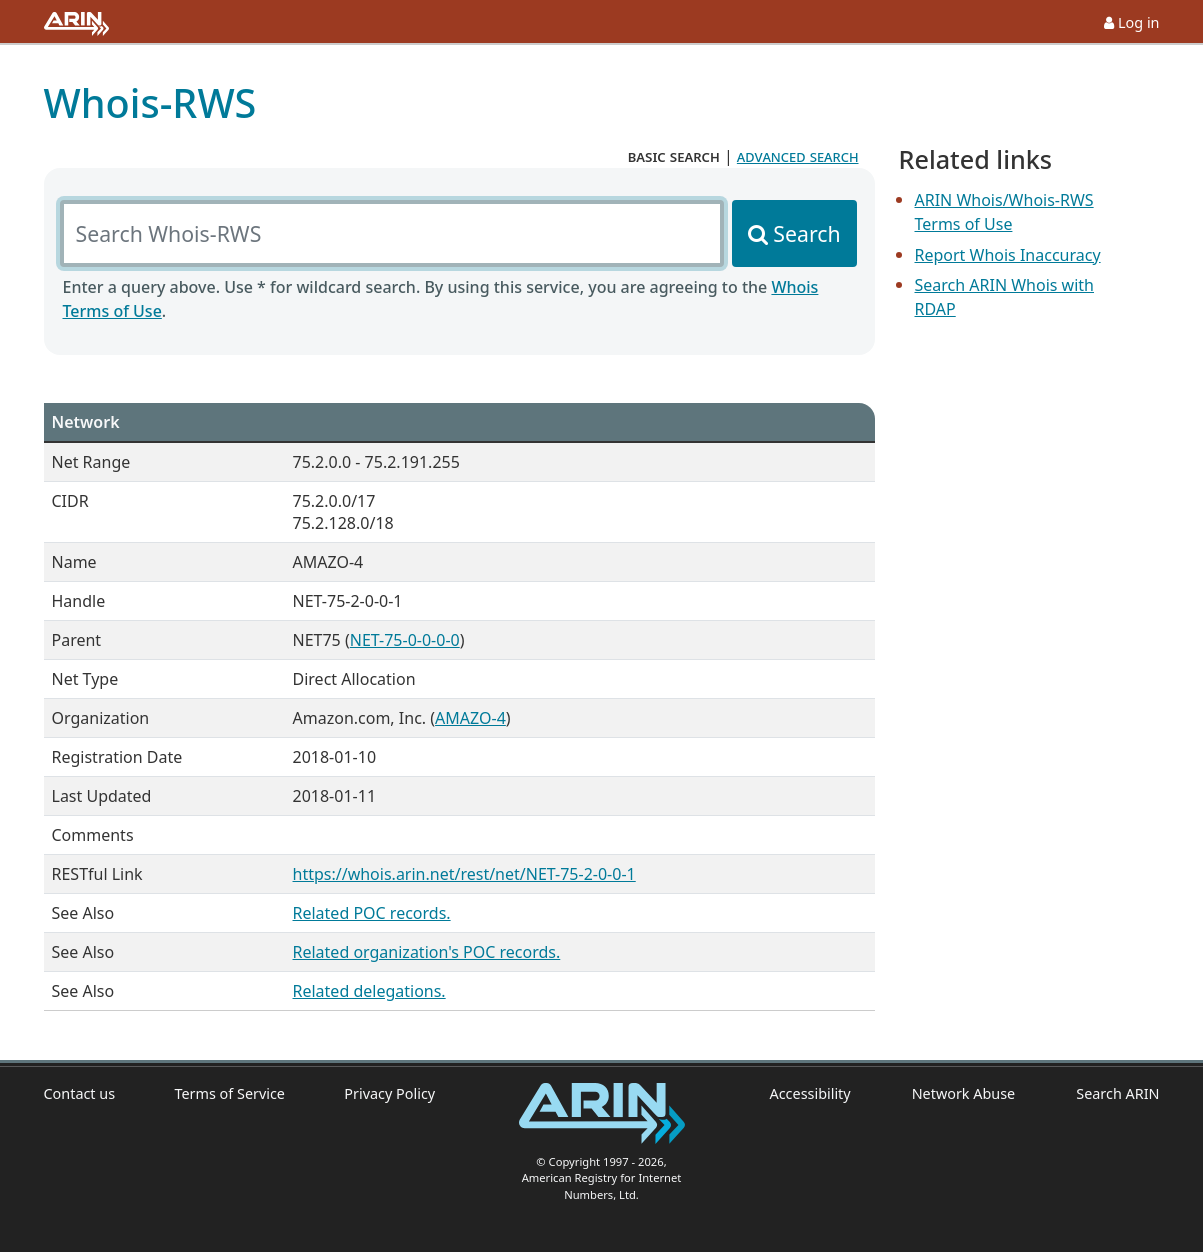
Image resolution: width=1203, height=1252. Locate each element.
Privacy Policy (389, 1093)
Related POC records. (372, 913)
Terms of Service (229, 1093)
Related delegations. (369, 991)
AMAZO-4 (470, 718)
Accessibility (810, 1093)
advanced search (798, 156)
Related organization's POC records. (427, 952)
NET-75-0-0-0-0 (405, 640)
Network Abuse (964, 1093)
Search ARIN (1117, 1093)
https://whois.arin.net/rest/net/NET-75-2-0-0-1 (464, 874)
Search (806, 233)
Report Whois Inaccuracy (1008, 255)
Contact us (80, 1093)
